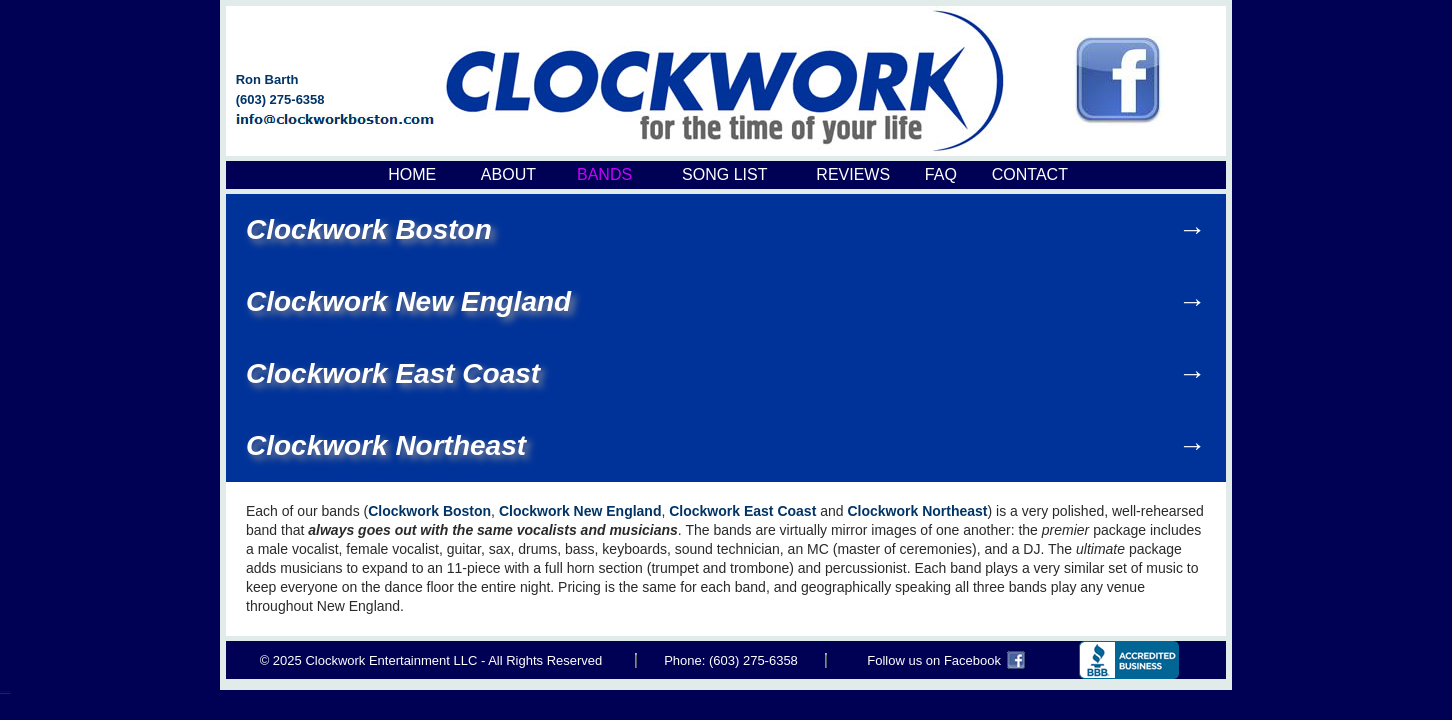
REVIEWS (853, 174)
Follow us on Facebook (934, 660)
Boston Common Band (5, 691)
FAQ (941, 174)
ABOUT (508, 174)
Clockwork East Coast (393, 373)
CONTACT (1030, 174)
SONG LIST (724, 174)
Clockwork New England (408, 301)
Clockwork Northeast (386, 445)
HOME (412, 174)
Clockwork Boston (369, 229)
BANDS (604, 174)
